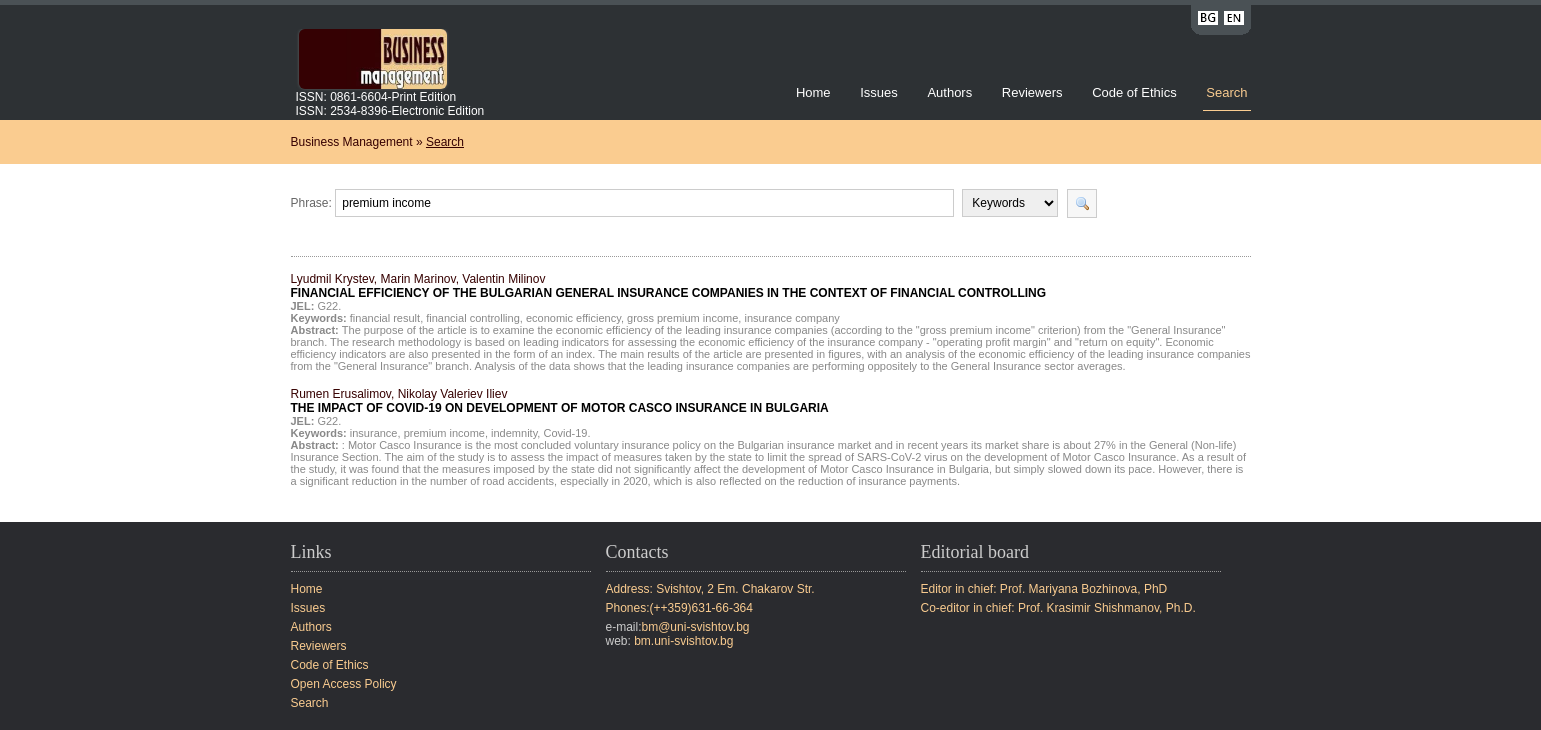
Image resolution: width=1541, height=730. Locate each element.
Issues (879, 92)
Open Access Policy (344, 684)
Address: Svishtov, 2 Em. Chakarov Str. (710, 589)
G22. (329, 306)
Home (813, 92)
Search (1226, 92)
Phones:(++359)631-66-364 (679, 608)
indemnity (514, 433)
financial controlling (473, 318)
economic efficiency (573, 318)
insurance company (791, 318)
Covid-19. (566, 433)
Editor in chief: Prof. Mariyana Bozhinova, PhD (1044, 589)
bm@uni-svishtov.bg (696, 627)
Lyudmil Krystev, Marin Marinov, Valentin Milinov (669, 286)
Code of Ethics (1134, 92)
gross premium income (682, 318)
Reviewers (1034, 92)
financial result (385, 318)
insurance (374, 433)
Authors (949, 92)
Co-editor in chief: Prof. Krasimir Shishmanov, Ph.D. (1058, 608)
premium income (444, 433)
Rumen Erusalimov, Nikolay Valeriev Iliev (560, 401)
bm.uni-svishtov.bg (683, 641)
